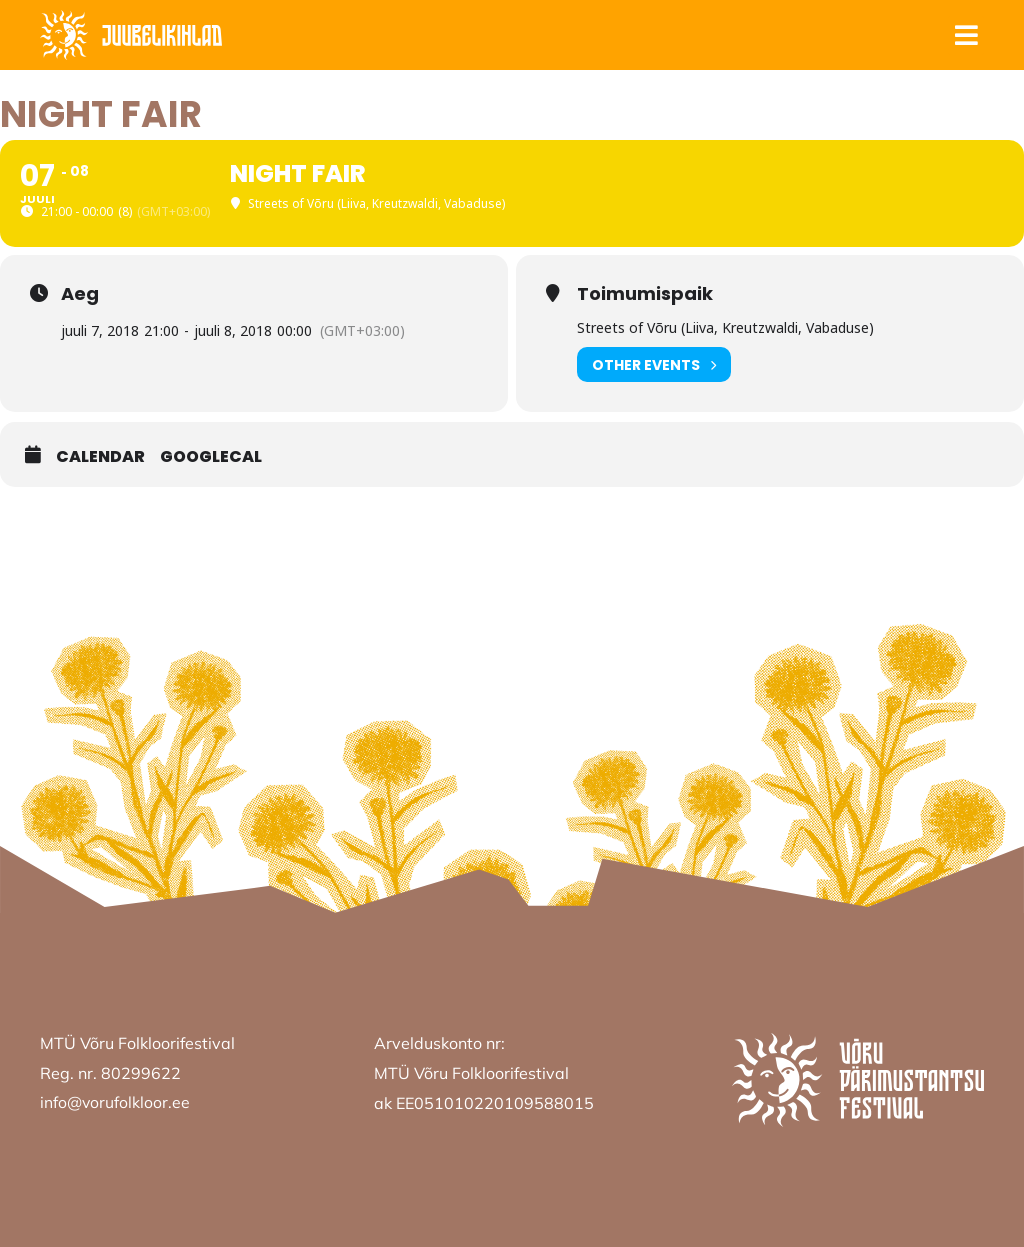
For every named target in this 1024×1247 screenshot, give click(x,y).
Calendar (100, 457)
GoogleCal (211, 457)
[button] (966, 35)
